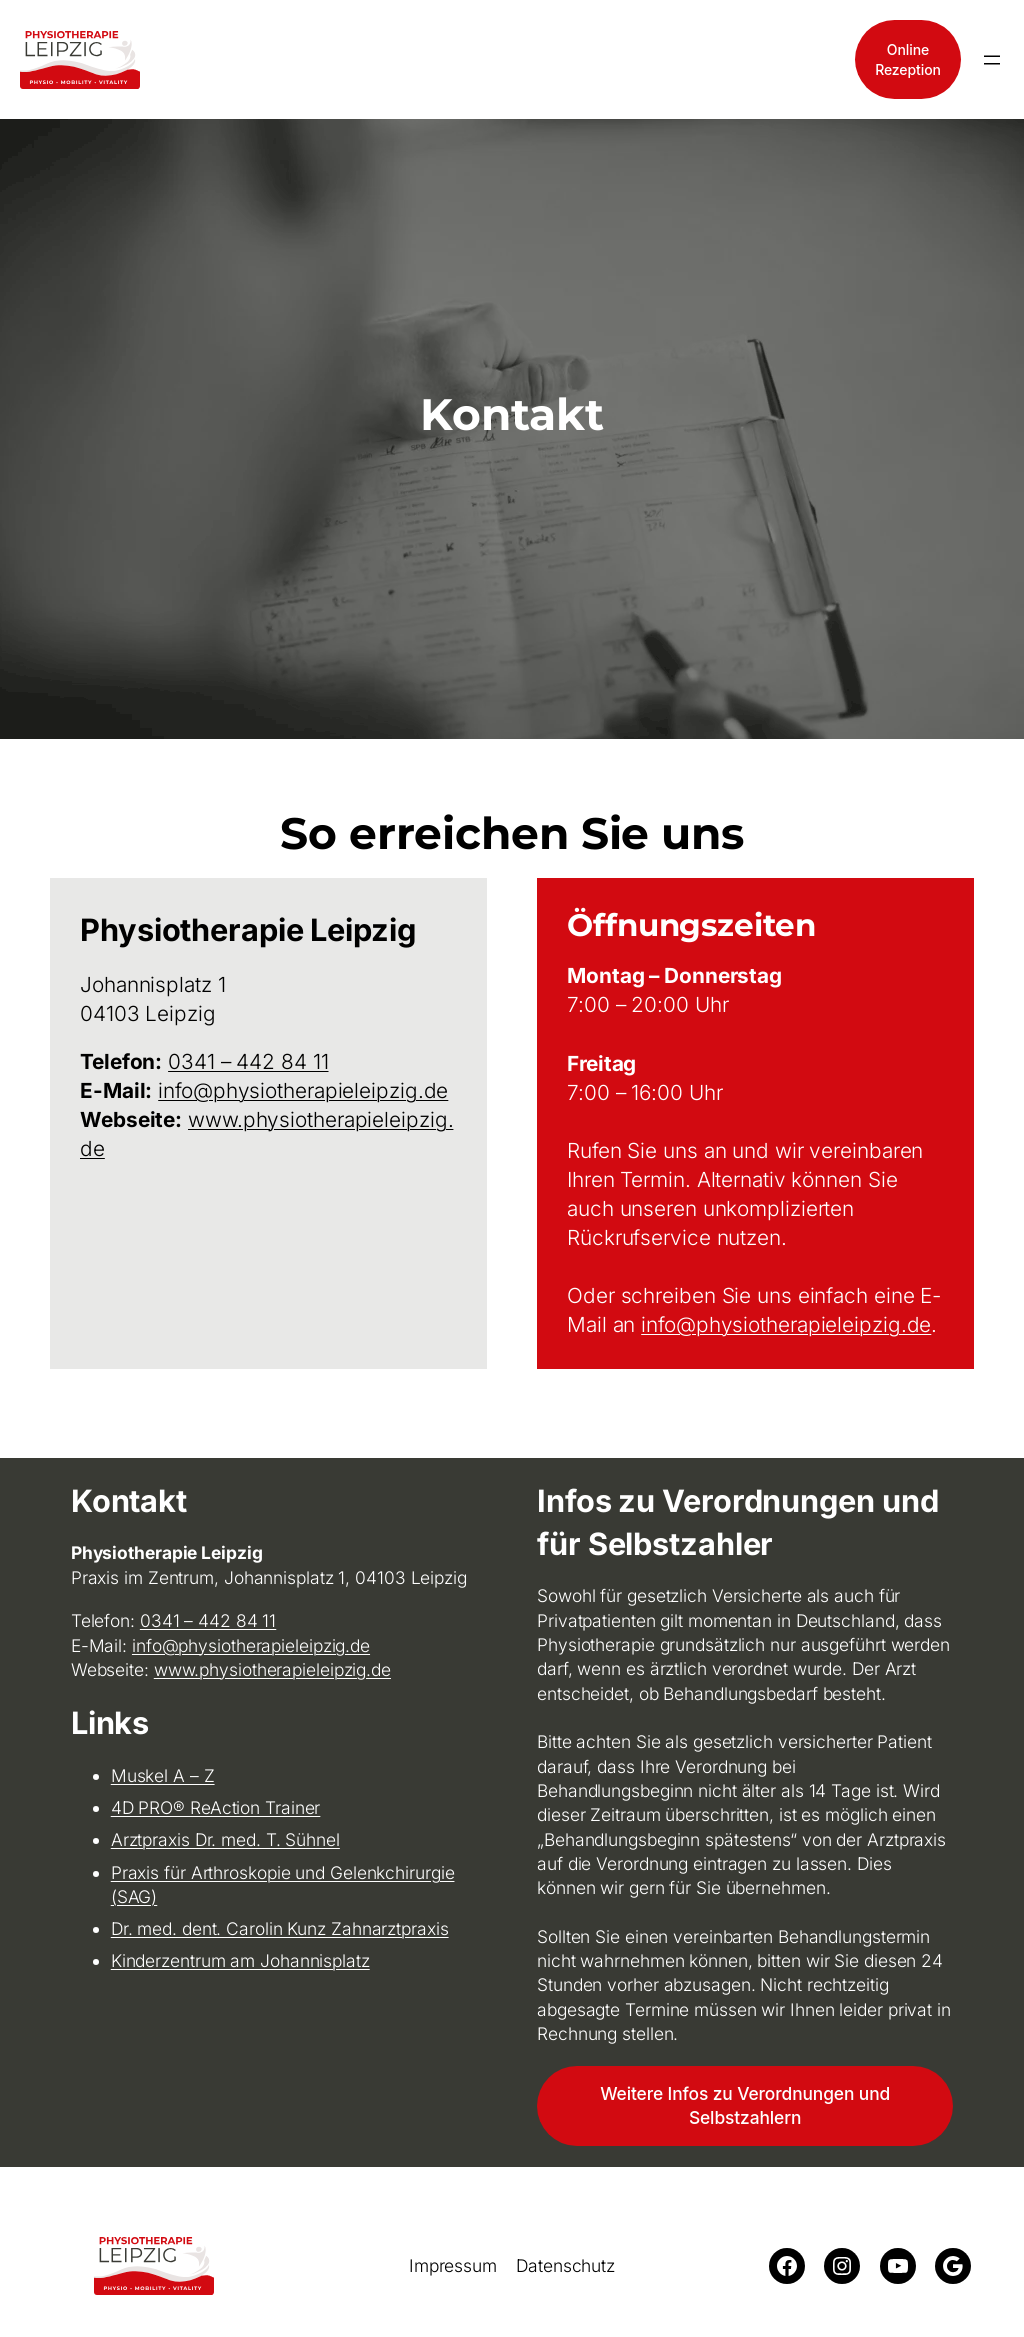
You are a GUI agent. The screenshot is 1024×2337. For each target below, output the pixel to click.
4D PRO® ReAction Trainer (216, 1807)
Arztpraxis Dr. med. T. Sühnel (225, 1839)
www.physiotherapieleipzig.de (272, 1669)
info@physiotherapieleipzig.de (303, 1090)
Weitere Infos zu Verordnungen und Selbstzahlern (745, 2105)
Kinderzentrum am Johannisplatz (240, 1960)
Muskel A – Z (163, 1775)
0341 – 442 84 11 (248, 1061)
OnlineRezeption (908, 59)
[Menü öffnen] (992, 60)
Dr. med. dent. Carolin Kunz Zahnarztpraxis (280, 1928)
